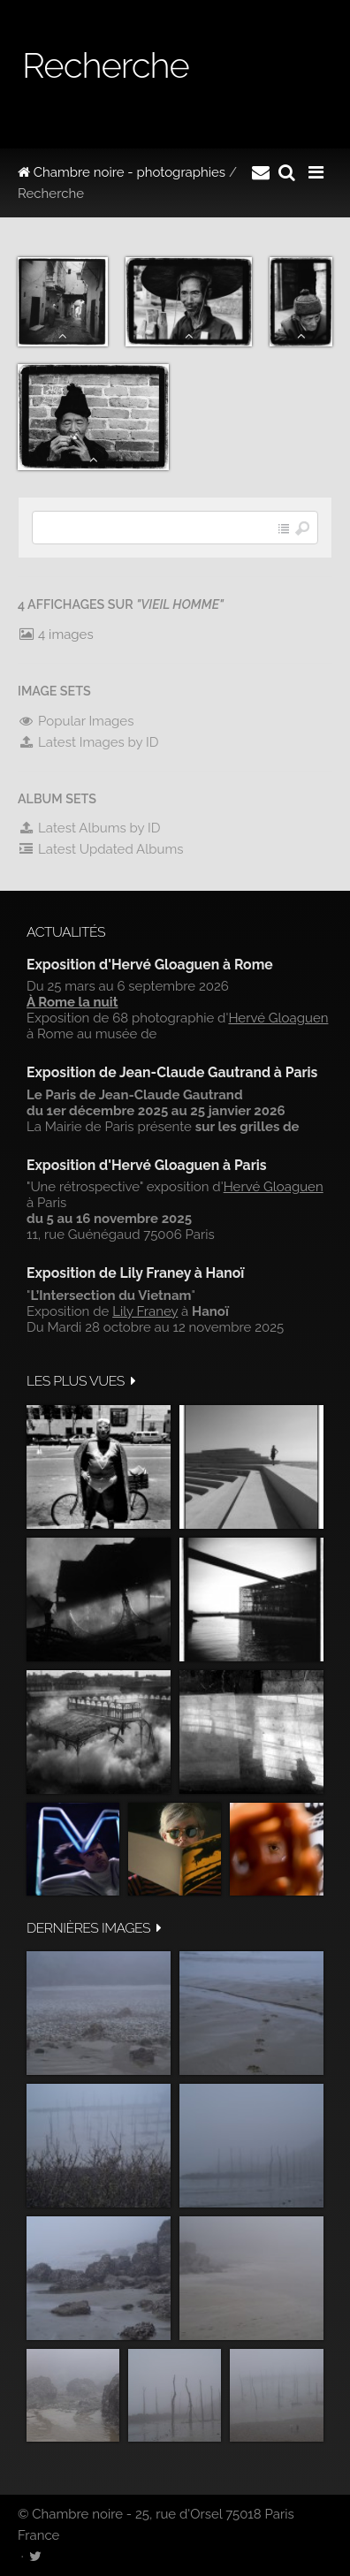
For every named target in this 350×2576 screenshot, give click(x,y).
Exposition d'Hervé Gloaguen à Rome (150, 964)
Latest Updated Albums (101, 849)
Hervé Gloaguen (278, 1018)
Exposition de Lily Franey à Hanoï (135, 1273)
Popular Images (75, 721)
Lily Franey (145, 1311)
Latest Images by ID (88, 742)
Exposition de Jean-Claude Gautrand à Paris (172, 1072)
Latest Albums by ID (89, 828)
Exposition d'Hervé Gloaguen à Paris (147, 1165)
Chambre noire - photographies (121, 172)
